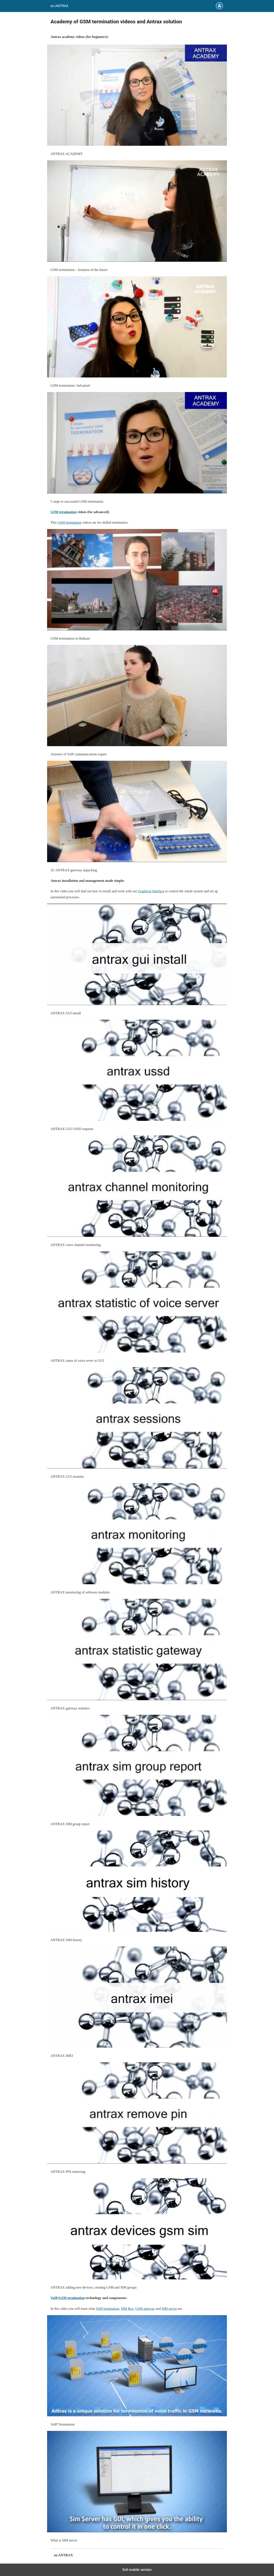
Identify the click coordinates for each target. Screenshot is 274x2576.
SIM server (169, 2308)
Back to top (213, 2557)
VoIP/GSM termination (68, 2298)
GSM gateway (145, 2308)
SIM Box (127, 2308)
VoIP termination (107, 2308)
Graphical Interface (151, 891)
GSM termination (63, 512)
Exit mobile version (137, 2570)
